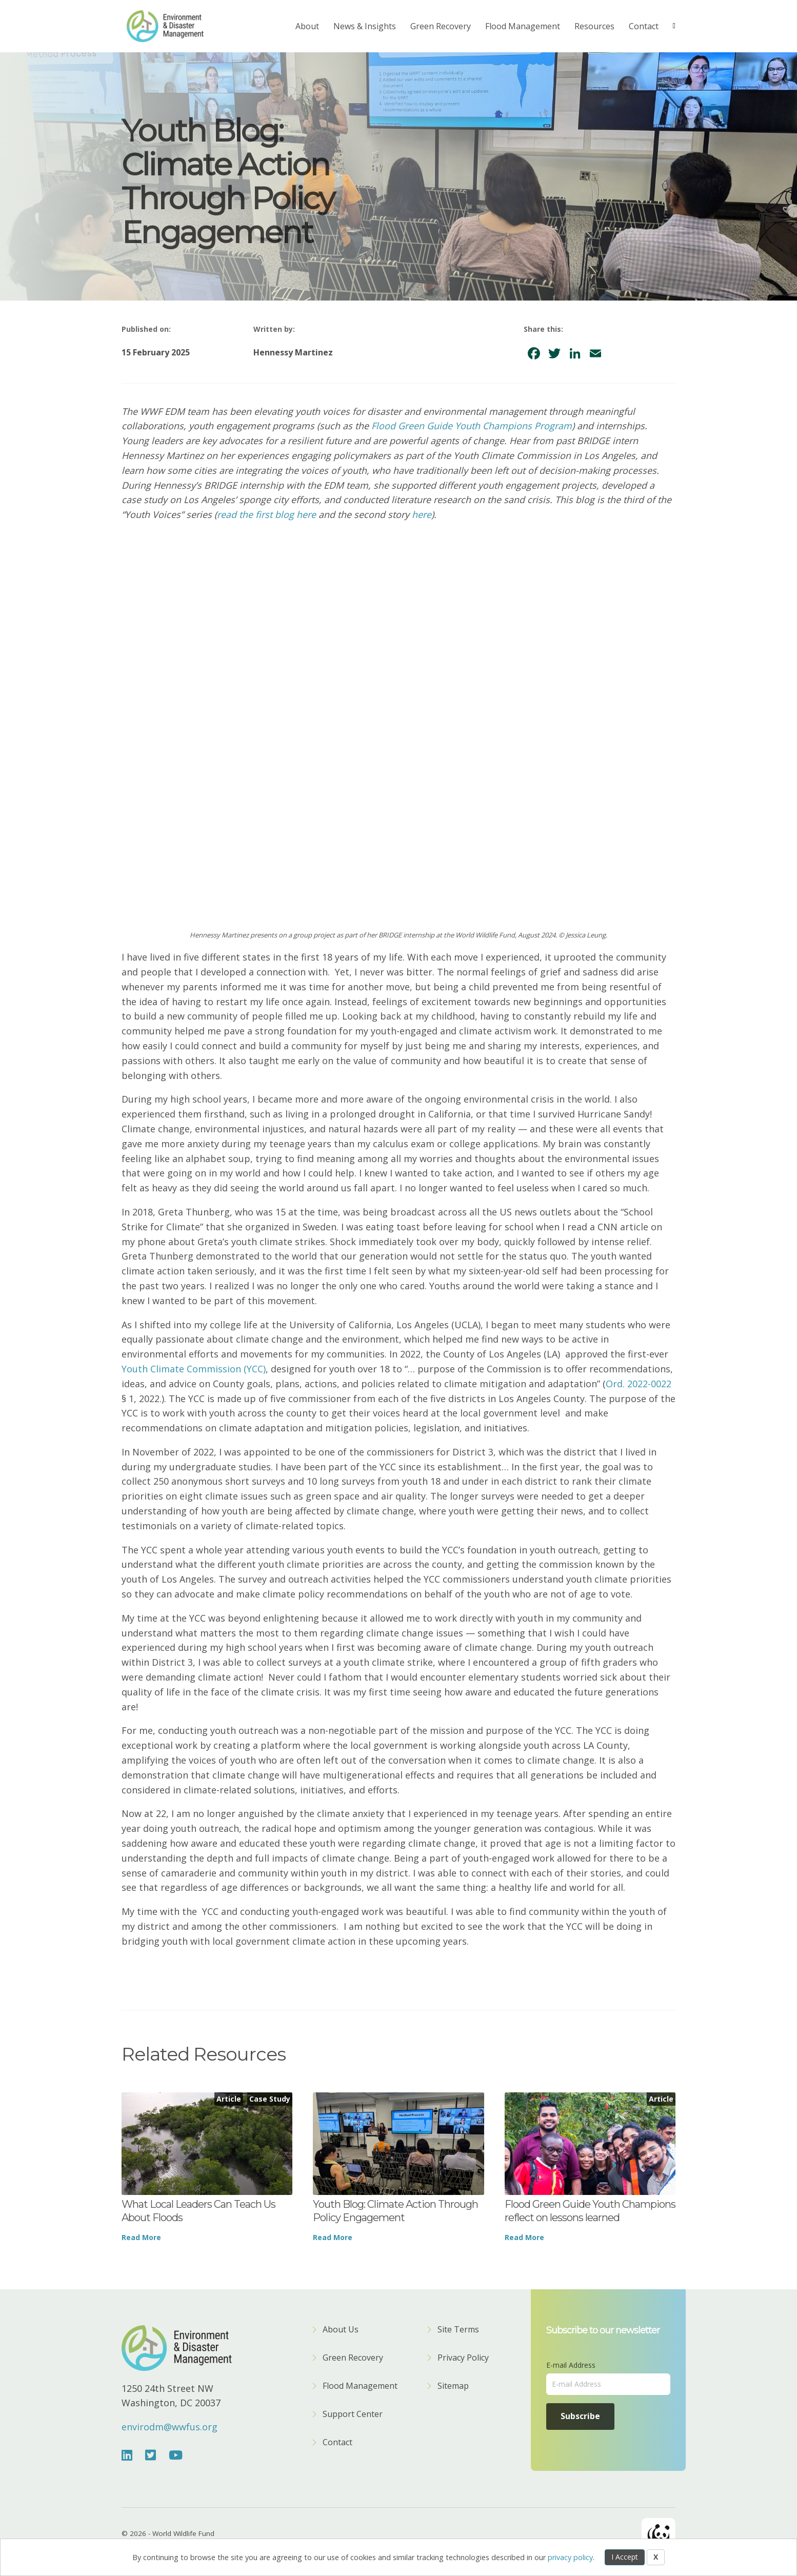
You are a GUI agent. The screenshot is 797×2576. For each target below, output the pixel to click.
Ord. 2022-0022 (638, 1383)
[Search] (670, 26)
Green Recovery (440, 26)
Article (228, 2099)
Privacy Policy (463, 2358)
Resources (594, 26)
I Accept (624, 2557)
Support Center (353, 2415)
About (307, 26)
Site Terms (458, 2330)
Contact (644, 26)
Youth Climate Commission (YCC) (194, 1369)
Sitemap (453, 2386)
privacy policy (570, 2557)
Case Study (269, 2099)
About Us (340, 2330)
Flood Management (522, 26)
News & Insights (364, 26)
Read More (141, 2237)
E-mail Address (570, 2365)
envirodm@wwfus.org (169, 2427)
